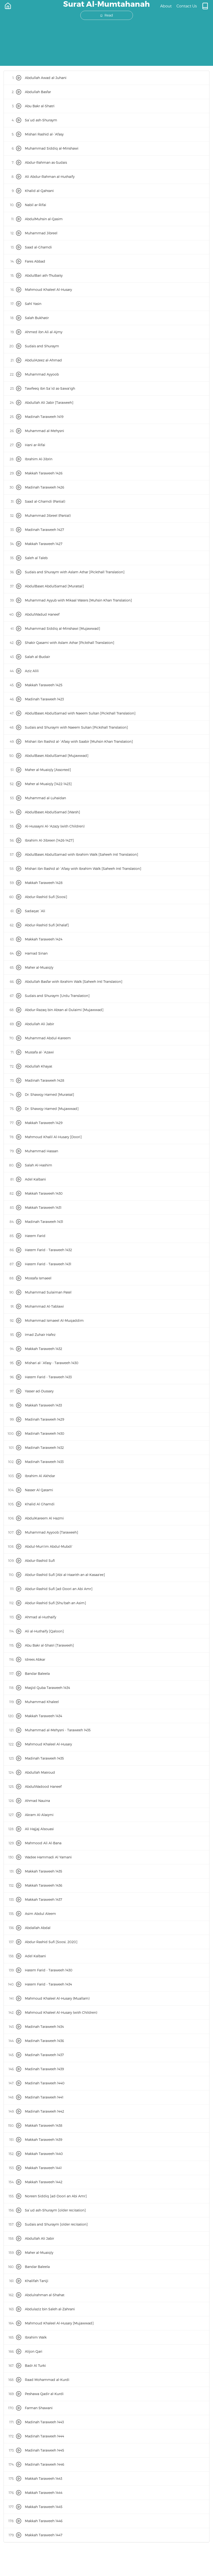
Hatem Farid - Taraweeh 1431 (48, 1264)
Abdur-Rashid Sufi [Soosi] (46, 897)
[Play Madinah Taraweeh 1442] (106, 2111)
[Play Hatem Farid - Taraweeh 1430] (106, 1970)
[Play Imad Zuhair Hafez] (106, 1335)
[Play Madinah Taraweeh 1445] (106, 2450)
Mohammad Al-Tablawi (44, 1306)
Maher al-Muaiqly (39, 967)
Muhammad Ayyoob (42, 374)
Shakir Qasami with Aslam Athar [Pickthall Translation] (69, 643)
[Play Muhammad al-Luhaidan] (106, 798)
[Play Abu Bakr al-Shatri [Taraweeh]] (106, 1645)
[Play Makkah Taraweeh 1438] (106, 2125)
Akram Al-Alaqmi (39, 1815)
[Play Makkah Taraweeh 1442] (106, 2182)
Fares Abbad (35, 261)
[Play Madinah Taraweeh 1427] (106, 530)
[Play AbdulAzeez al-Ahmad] (106, 360)
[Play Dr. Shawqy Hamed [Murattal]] (106, 1095)
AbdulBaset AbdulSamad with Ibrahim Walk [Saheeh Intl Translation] (81, 854)
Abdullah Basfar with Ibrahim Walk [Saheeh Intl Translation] (73, 981)
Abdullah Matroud (40, 1772)
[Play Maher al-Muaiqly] (106, 967)
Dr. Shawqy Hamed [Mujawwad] (52, 1109)
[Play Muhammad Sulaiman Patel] (106, 1292)
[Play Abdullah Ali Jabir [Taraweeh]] (106, 403)
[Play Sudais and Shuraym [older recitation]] (106, 2224)
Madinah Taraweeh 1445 (44, 2450)
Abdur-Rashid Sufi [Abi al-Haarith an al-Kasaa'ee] (65, 1575)
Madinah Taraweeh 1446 (44, 2464)
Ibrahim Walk (36, 2337)
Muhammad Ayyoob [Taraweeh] (51, 1532)
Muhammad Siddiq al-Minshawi (51, 148)
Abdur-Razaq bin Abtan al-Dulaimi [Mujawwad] (64, 1010)
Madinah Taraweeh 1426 (44, 487)
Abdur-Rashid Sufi (40, 1560)
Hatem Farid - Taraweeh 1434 (48, 1984)
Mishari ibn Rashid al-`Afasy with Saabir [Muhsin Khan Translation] (79, 741)
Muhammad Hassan (41, 1151)
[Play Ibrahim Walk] (106, 2337)
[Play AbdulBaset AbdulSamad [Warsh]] (106, 812)
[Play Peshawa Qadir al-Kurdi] (106, 2394)
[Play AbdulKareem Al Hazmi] (106, 1518)
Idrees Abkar (35, 1659)
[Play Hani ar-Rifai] (106, 445)
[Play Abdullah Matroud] (106, 1772)
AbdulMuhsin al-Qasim (44, 219)
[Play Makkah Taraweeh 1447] (106, 2535)
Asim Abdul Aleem (40, 1914)
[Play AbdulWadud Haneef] (106, 614)
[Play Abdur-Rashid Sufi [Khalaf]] (106, 925)
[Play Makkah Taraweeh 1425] (106, 685)
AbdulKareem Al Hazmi (44, 1518)
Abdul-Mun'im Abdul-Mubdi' (48, 1546)
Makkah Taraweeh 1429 (43, 1123)
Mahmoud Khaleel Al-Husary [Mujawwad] (59, 2323)
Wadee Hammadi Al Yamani (48, 1857)
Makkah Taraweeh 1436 (43, 1885)
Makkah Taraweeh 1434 (43, 1716)
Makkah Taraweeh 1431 (43, 1207)
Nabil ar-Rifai (35, 205)
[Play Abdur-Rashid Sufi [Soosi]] (106, 897)
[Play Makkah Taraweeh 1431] (106, 1208)
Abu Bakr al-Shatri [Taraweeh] (49, 1645)
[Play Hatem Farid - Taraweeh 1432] (106, 1250)
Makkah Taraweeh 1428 (44, 883)
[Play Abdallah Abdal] (106, 1928)
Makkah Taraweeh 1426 (43, 473)
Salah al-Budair (37, 657)
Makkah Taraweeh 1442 (43, 2182)
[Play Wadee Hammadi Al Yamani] (106, 1857)
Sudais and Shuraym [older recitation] (56, 2224)
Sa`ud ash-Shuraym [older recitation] (55, 2210)
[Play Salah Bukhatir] (106, 318)
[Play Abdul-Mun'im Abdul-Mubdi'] (106, 1546)
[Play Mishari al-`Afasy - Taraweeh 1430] (106, 1363)
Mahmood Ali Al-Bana (43, 1843)
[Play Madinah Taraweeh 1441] (106, 2097)
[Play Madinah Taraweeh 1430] (106, 1433)
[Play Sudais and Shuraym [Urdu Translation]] (106, 996)
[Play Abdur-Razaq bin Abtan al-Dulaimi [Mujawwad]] (106, 1010)
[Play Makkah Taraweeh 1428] (106, 883)
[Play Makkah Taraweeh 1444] (106, 2493)
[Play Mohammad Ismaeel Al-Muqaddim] (106, 1320)
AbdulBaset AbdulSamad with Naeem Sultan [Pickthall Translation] (80, 713)
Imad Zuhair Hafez (40, 1335)
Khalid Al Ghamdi (40, 1504)
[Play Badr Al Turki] (106, 2366)
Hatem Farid (35, 1236)
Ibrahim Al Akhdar (40, 1476)
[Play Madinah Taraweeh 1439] (106, 2069)
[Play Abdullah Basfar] (106, 92)
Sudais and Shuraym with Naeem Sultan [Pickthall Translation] (76, 727)
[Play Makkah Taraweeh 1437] (106, 1900)
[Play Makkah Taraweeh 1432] (106, 1349)
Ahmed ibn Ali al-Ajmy (43, 332)
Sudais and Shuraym (42, 346)
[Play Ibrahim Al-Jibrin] (106, 459)
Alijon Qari (33, 2351)
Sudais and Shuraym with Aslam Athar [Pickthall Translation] (75, 572)
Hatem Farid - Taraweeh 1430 (48, 1970)
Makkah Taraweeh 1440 (44, 2154)
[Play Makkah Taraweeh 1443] (106, 2479)
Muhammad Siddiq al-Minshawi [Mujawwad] (62, 628)
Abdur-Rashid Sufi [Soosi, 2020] (51, 1942)
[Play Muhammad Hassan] (106, 1151)
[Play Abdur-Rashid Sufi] (106, 1561)
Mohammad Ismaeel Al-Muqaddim (54, 1320)
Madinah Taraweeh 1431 (44, 1222)
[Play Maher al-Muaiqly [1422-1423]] (106, 784)
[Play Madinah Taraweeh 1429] (106, 1419)
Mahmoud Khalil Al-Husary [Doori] (53, 1137)
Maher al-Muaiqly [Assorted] (48, 770)
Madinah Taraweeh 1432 (44, 1447)
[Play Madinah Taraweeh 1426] (106, 487)
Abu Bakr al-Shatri (40, 106)
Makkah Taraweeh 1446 (43, 2521)
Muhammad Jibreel (41, 233)
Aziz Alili (32, 671)
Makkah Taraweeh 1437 (43, 1899)
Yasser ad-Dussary (39, 1391)
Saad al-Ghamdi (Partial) (45, 501)
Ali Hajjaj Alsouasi (39, 1829)
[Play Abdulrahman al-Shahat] (106, 2295)
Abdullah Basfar (38, 92)
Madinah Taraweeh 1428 (44, 1080)
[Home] (7, 6)
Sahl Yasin (33, 304)
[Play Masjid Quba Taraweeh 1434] (106, 1688)
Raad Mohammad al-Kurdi (47, 2380)
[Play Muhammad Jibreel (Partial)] (106, 516)
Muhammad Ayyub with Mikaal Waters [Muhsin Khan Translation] (78, 600)
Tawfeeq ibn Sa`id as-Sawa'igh (50, 388)
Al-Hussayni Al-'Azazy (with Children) (54, 826)
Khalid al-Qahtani (39, 191)
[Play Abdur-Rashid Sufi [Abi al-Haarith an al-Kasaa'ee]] (106, 1575)
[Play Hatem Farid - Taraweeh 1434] (106, 1984)
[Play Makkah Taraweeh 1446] (106, 2521)
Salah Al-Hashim (38, 1165)
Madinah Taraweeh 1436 (44, 2041)
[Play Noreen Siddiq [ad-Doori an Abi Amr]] (106, 2196)
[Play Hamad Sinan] (106, 953)
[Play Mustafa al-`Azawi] (106, 1052)
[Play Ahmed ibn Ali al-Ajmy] (106, 332)
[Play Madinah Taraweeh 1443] (106, 2422)
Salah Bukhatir (37, 318)
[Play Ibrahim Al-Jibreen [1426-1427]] (106, 840)
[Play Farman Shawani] (106, 2408)
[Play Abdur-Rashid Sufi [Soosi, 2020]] (106, 1942)
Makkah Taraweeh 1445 (43, 2507)
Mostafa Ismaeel (38, 1278)
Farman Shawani (39, 2408)
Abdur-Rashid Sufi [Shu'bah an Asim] (55, 1603)
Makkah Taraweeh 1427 (43, 544)
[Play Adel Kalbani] (106, 1179)
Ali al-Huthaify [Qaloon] (44, 1631)
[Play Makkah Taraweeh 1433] (106, 1405)
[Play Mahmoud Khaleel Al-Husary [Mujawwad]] (106, 2323)
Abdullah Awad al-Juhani (45, 78)
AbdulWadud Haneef (42, 614)
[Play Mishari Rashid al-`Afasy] (106, 134)
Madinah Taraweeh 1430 (44, 1433)
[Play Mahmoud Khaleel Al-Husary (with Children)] (106, 2012)
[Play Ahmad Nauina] (106, 1801)
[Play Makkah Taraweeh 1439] (106, 2140)
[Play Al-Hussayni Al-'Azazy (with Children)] (106, 826)
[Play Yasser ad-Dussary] (106, 1391)
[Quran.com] (205, 6)
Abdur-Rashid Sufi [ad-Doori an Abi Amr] (59, 1589)
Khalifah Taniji (36, 2281)
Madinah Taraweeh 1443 (44, 2422)
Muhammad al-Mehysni (44, 431)
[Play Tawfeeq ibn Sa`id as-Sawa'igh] (106, 388)
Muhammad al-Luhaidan (45, 798)
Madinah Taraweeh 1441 (44, 2097)
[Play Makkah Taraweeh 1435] (106, 1871)
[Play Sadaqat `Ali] (106, 911)
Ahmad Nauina (37, 1801)
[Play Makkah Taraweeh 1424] (106, 939)
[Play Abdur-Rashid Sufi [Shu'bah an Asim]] (106, 1603)
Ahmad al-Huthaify (40, 1617)
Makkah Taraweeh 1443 (43, 2478)
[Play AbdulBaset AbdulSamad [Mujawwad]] (106, 756)
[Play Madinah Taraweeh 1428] (106, 1080)
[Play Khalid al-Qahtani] (106, 191)
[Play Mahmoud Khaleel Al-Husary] (106, 290)
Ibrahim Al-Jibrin (38, 459)
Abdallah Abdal (37, 1928)
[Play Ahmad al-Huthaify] (106, 1617)
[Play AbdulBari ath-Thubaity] (106, 275)
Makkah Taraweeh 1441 (43, 2168)
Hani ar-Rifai (35, 445)
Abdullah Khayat (38, 1066)
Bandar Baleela (37, 1673)
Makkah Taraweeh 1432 (43, 1349)
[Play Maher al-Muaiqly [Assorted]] (106, 770)
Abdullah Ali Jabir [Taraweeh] (49, 402)
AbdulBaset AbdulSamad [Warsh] (52, 812)
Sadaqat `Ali (35, 911)
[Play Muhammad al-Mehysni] (106, 431)
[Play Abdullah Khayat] (106, 1066)
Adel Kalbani (35, 1179)
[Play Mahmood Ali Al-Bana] (106, 1843)
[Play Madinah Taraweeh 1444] (106, 2436)
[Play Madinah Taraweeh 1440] (106, 2083)
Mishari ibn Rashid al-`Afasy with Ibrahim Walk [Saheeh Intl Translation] (83, 868)
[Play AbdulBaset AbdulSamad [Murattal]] (106, 586)
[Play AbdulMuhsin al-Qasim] (106, 219)
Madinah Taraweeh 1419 (44, 417)
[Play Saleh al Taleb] (106, 558)
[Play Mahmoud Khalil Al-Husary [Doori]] (106, 1137)
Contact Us (186, 6)
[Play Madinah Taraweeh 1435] (106, 1758)
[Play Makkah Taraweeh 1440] (106, 2154)
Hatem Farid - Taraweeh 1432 (48, 1250)
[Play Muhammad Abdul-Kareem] (106, 1038)
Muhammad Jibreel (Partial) (48, 515)
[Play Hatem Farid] (106, 1236)
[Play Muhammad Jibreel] (106, 233)
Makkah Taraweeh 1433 (43, 1405)
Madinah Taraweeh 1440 (45, 2083)
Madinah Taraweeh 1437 (44, 2055)
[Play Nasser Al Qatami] (106, 1490)
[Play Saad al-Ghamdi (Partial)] (106, 501)
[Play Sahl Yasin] (106, 304)
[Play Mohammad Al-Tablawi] (106, 1306)
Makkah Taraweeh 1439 (43, 2139)
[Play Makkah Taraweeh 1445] (106, 2507)
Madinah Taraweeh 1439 (44, 2069)
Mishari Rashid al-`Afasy (44, 134)
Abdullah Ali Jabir (39, 1024)
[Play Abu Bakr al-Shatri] (106, 106)
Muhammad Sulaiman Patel (48, 1292)
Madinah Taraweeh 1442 (44, 2111)
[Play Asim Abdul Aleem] (106, 1914)
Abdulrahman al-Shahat (44, 2295)
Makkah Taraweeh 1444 (43, 2493)
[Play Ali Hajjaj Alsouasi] (106, 1829)
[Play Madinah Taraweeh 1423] (106, 699)
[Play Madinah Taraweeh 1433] (106, 1462)
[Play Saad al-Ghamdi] (106, 247)
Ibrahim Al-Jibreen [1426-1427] (49, 840)
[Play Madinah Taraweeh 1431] (106, 1222)
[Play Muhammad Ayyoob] (106, 374)
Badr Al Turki (35, 2365)
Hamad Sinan (36, 953)
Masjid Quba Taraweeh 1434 (47, 1688)
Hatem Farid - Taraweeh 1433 (48, 1377)
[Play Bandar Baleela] (106, 1674)
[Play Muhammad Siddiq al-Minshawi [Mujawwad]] (106, 629)
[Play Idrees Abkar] (106, 1659)
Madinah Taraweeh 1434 (44, 2027)
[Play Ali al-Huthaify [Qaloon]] (106, 1631)
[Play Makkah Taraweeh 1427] (106, 544)
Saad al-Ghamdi (38, 247)
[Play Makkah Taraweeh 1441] (106, 2168)
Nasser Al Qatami (39, 1490)
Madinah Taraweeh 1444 (44, 2436)
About (166, 6)
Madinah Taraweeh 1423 (44, 699)
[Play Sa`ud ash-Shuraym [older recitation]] (106, 2210)
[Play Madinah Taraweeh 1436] (106, 2041)
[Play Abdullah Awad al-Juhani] (106, 78)
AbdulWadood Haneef (43, 1786)
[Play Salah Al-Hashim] (106, 1165)
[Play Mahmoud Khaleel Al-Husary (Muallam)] (106, 1998)
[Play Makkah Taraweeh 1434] (106, 1716)
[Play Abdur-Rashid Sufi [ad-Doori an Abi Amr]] (106, 1589)
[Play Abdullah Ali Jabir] (106, 1024)
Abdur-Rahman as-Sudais (46, 162)
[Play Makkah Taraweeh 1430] (106, 1193)
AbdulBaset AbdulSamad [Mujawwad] (56, 756)
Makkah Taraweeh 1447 (43, 2535)
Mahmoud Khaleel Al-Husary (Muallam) (57, 1998)
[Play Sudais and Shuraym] (106, 346)
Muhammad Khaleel (42, 1702)
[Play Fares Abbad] (106, 261)
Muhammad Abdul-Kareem (48, 1038)
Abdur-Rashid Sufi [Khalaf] (47, 925)
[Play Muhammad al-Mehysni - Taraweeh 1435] (106, 1730)
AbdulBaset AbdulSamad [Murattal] (54, 586)
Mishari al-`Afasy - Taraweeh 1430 (51, 1363)
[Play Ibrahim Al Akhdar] (106, 1476)
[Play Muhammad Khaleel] (106, 1702)
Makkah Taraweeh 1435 (43, 1871)
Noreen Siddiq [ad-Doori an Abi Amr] (56, 2196)
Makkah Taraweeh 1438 (43, 2125)
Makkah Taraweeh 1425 (43, 685)
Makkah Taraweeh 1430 (44, 1193)
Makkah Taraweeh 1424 (43, 939)
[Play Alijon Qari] (106, 2351)
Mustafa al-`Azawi (39, 1052)
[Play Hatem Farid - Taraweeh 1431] (106, 1264)
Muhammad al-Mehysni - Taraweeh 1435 (58, 1730)
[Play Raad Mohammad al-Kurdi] (106, 2380)
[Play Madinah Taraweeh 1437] (106, 2055)
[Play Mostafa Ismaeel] (106, 1278)
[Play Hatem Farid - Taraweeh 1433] (106, 1377)
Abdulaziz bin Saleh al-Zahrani (50, 2309)
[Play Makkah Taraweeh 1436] (106, 1885)
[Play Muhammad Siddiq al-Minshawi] (106, 148)
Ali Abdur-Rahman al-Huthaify (50, 176)
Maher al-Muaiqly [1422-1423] (48, 784)
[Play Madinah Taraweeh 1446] (106, 2464)
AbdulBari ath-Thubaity (44, 275)
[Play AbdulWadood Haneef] (106, 1787)
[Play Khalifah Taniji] (106, 2281)
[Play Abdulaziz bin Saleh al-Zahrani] (106, 2309)
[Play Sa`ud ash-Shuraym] (106, 120)
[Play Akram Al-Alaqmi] (106, 1815)
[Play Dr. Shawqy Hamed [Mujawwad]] (106, 1109)
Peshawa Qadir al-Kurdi (44, 2394)
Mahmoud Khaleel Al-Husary (48, 289)
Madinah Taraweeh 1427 (44, 530)
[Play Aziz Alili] (106, 671)
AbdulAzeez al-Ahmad (43, 360)
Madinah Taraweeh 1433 (44, 1462)
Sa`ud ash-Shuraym (41, 120)
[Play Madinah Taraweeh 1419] (106, 417)
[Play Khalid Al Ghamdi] (106, 1504)
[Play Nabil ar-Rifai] (106, 205)
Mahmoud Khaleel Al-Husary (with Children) (61, 2012)
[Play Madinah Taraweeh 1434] (106, 2027)
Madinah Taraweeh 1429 (44, 1419)
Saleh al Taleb (36, 558)
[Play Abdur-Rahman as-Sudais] (106, 162)
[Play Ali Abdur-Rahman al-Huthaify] (106, 177)
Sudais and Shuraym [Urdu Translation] (57, 996)
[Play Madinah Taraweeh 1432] (106, 1448)
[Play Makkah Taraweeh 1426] (106, 473)
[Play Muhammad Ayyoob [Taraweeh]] (106, 1532)
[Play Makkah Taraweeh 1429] (106, 1123)
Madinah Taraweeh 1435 (44, 1758)
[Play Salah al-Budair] (106, 657)
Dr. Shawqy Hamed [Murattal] (49, 1094)
